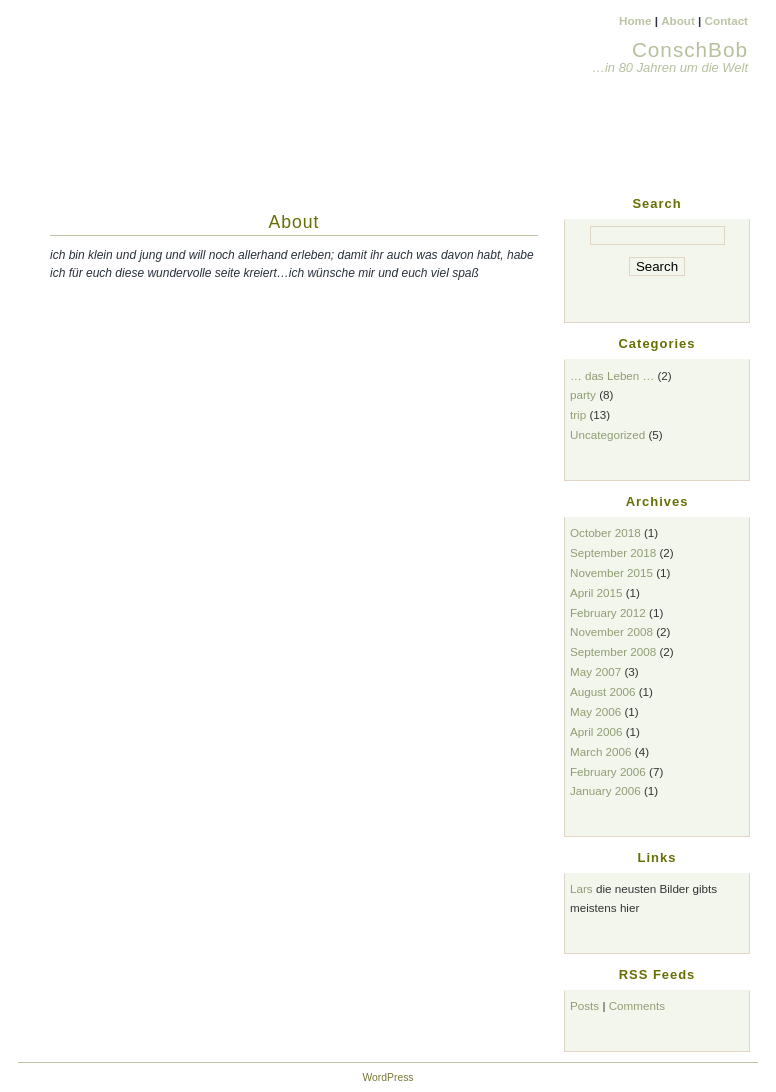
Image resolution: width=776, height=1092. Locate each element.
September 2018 (613, 552)
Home (635, 20)
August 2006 (602, 691)
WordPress (387, 1077)
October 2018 (605, 532)
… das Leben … (612, 375)
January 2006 (605, 790)
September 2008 (613, 651)
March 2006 (601, 751)
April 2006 (596, 731)
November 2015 (611, 572)
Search (656, 203)
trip (578, 414)
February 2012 (608, 612)
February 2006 (608, 771)
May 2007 (595, 671)
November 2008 (611, 631)
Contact (726, 20)
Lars (581, 888)
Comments (637, 1005)
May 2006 (595, 711)
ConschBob (690, 49)
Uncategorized (607, 434)
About (678, 20)
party (583, 394)
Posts (584, 1005)
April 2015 (596, 592)
